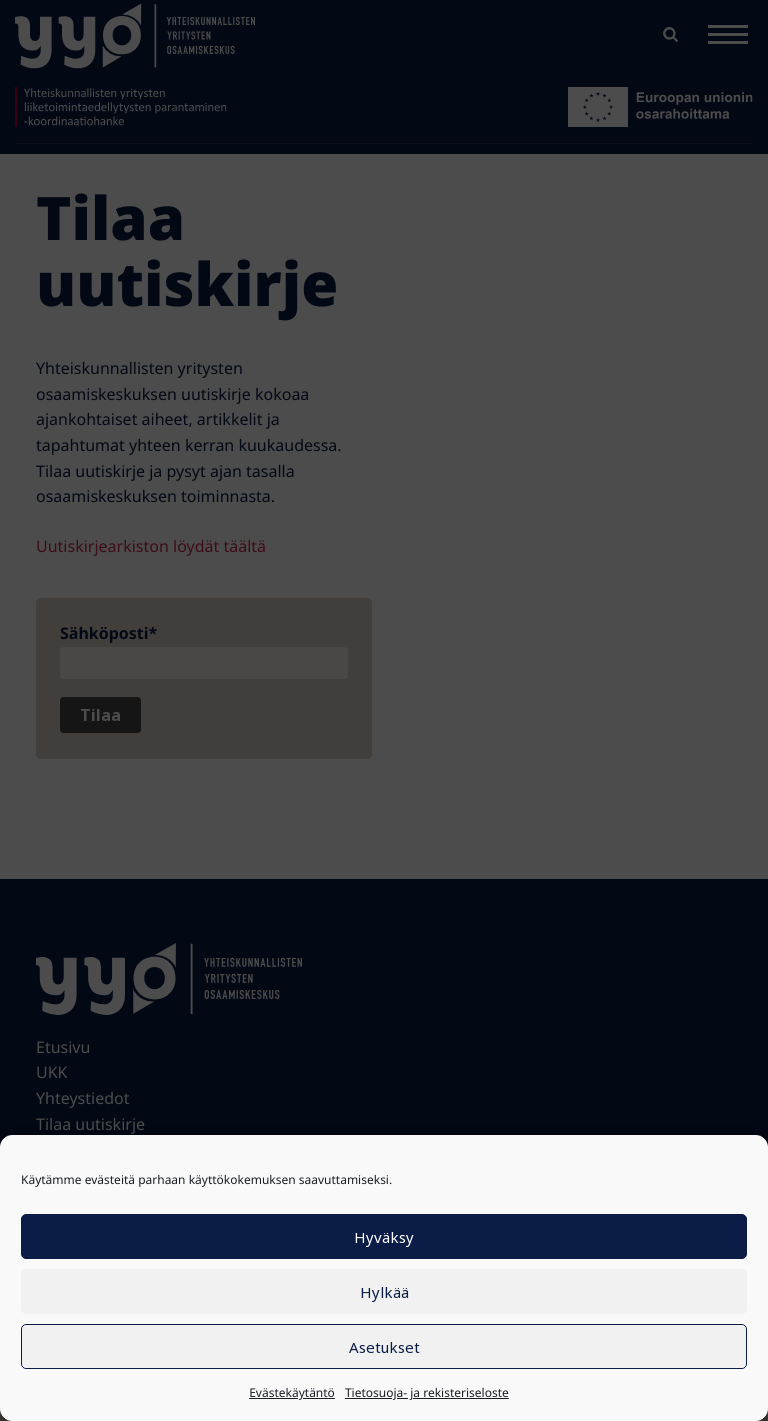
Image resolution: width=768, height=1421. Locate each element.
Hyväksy (384, 1237)
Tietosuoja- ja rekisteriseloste (427, 1392)
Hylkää (384, 1292)
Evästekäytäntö (292, 1392)
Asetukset (384, 1347)
